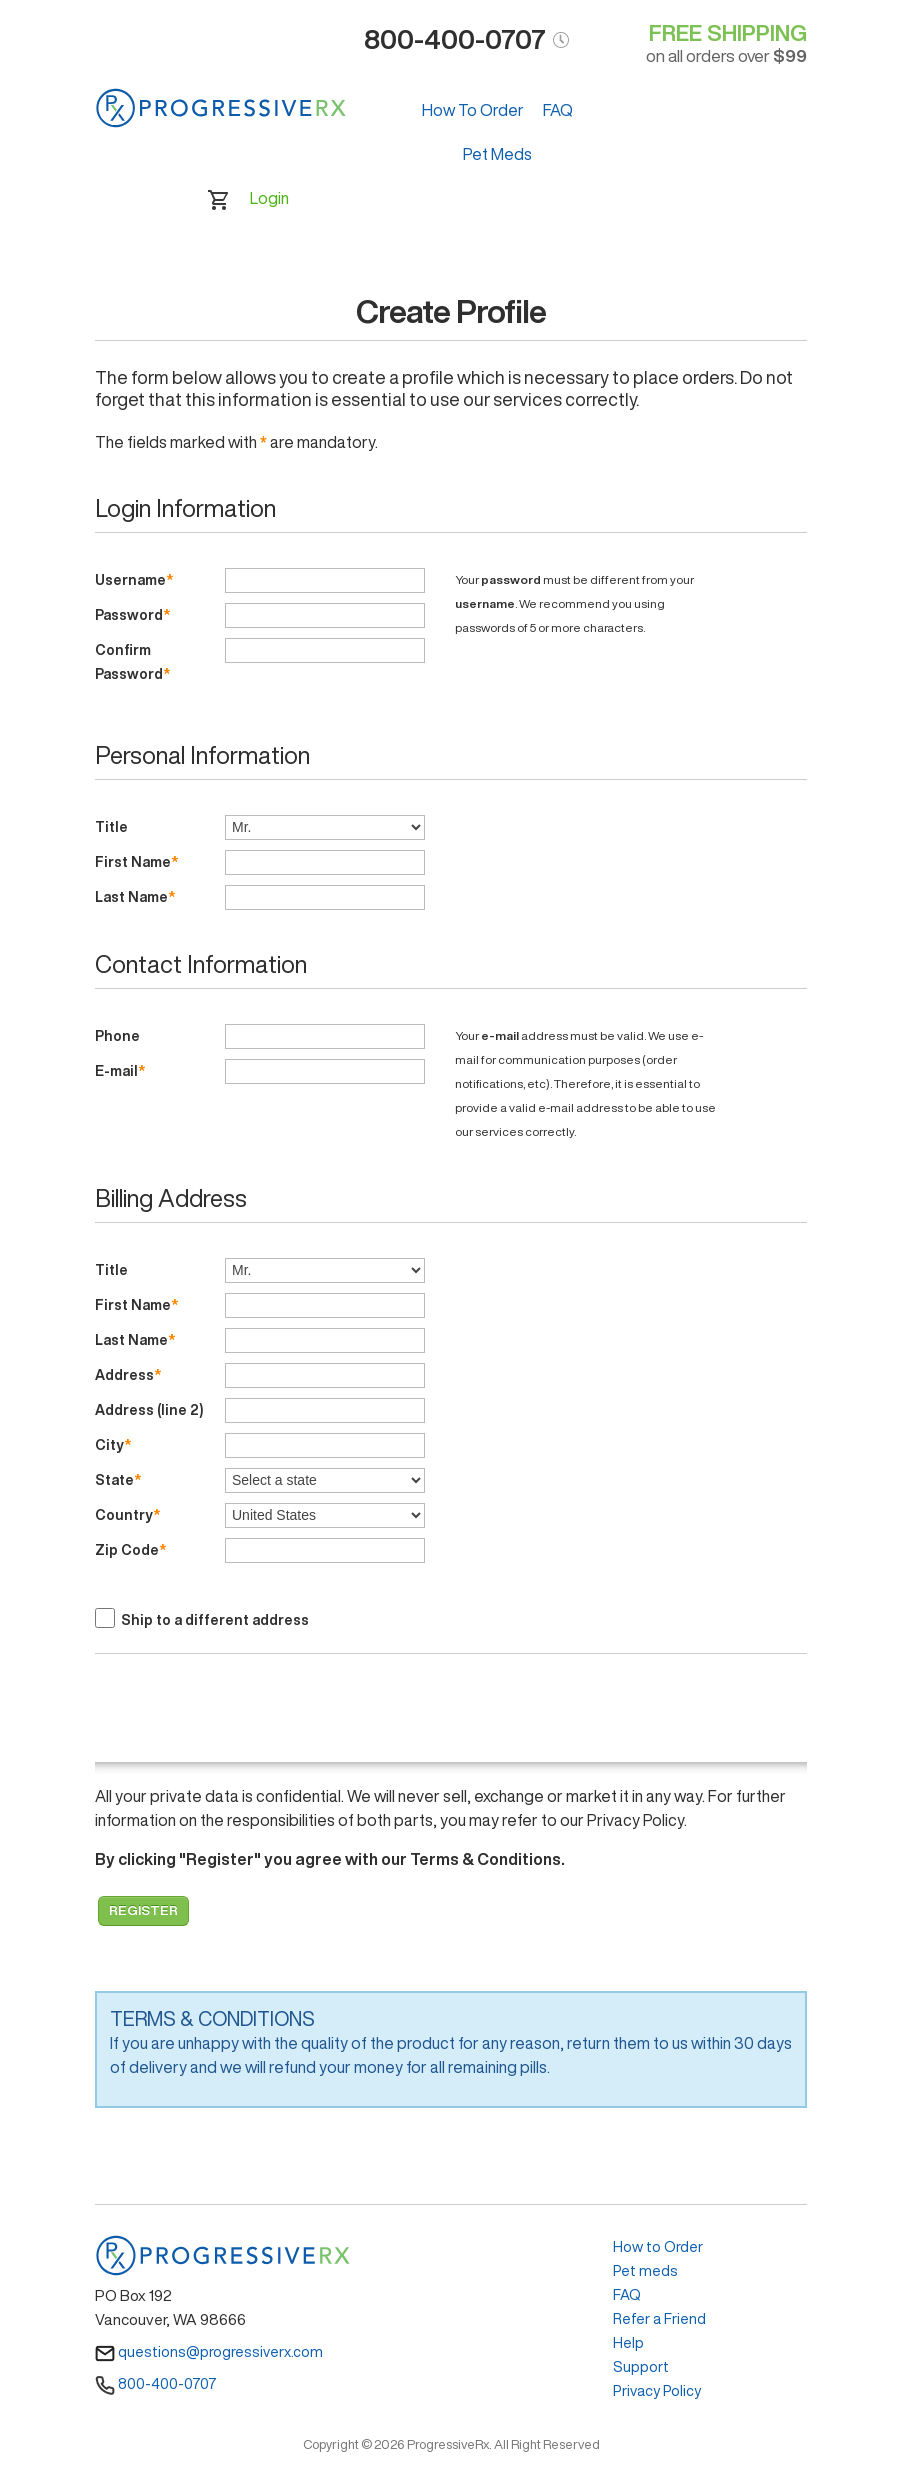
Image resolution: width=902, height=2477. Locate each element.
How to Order (658, 2246)
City (113, 1445)
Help (628, 2342)
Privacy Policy (657, 2390)
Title (113, 827)
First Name (136, 862)
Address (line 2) (150, 1410)
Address (128, 1375)
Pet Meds (497, 154)
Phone (119, 1036)
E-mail (120, 1071)
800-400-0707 (156, 2383)
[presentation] (247, 1713)
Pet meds (645, 2270)
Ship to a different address (215, 1620)
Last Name (135, 897)
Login (269, 198)
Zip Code (130, 1550)
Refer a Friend (659, 2318)
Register (143, 1910)
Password (132, 615)
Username (134, 580)
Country (127, 1515)
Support (641, 2366)
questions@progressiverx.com (209, 2351)
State (118, 1480)
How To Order (473, 110)
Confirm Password (132, 662)
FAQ (558, 110)
